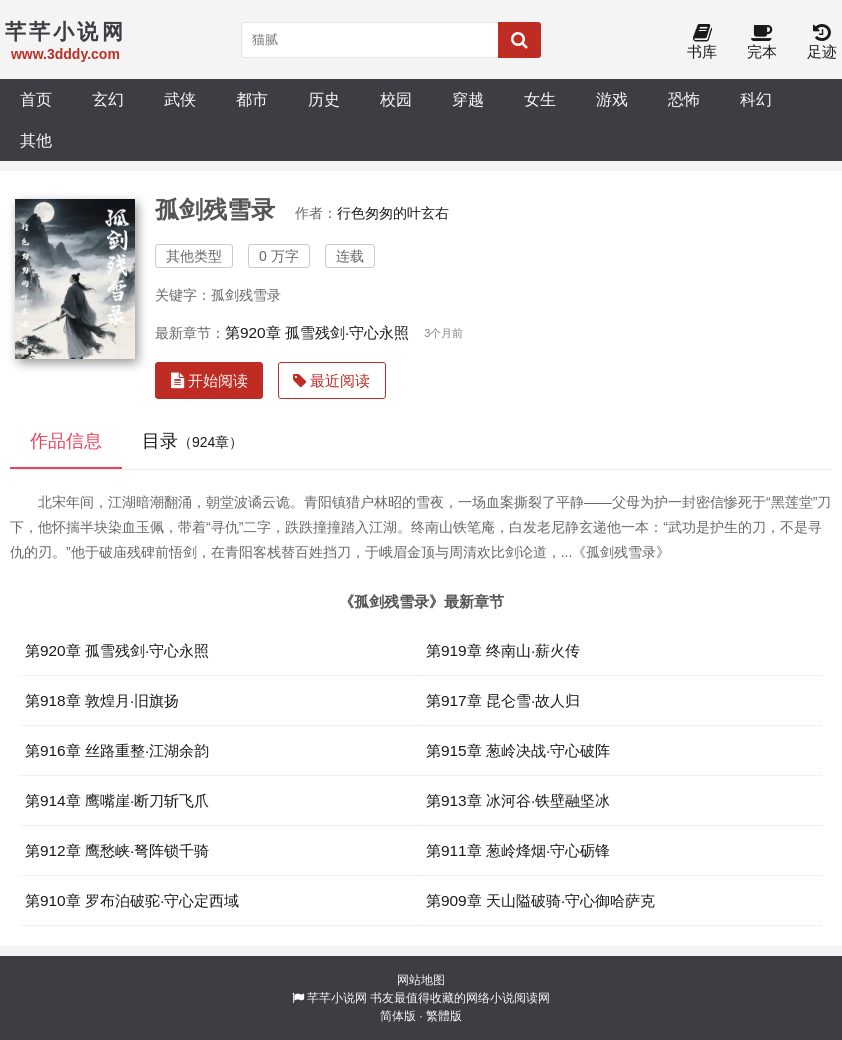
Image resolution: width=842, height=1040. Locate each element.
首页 (36, 99)
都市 (252, 99)
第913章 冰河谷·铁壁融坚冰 (518, 800)
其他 (36, 140)
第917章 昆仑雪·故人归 (503, 700)
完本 (762, 42)
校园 (396, 99)
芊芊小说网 (337, 998)
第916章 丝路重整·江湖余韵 (117, 750)
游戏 (612, 99)
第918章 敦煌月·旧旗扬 (102, 700)
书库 (702, 42)
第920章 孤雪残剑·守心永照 (317, 332)
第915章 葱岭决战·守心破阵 (518, 750)
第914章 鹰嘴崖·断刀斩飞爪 (117, 800)
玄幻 (108, 99)
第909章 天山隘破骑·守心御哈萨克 (540, 900)
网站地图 (421, 980)
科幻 (756, 99)
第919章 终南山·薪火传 (503, 650)
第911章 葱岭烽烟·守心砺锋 (518, 850)
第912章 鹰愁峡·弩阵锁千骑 (117, 850)
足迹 (822, 42)
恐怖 (684, 99)
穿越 (468, 99)
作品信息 (66, 441)
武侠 (180, 99)
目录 (192, 441)
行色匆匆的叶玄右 (393, 213)
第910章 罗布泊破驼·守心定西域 (132, 900)
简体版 (398, 1016)
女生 (540, 99)
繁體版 (444, 1016)
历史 (324, 99)
